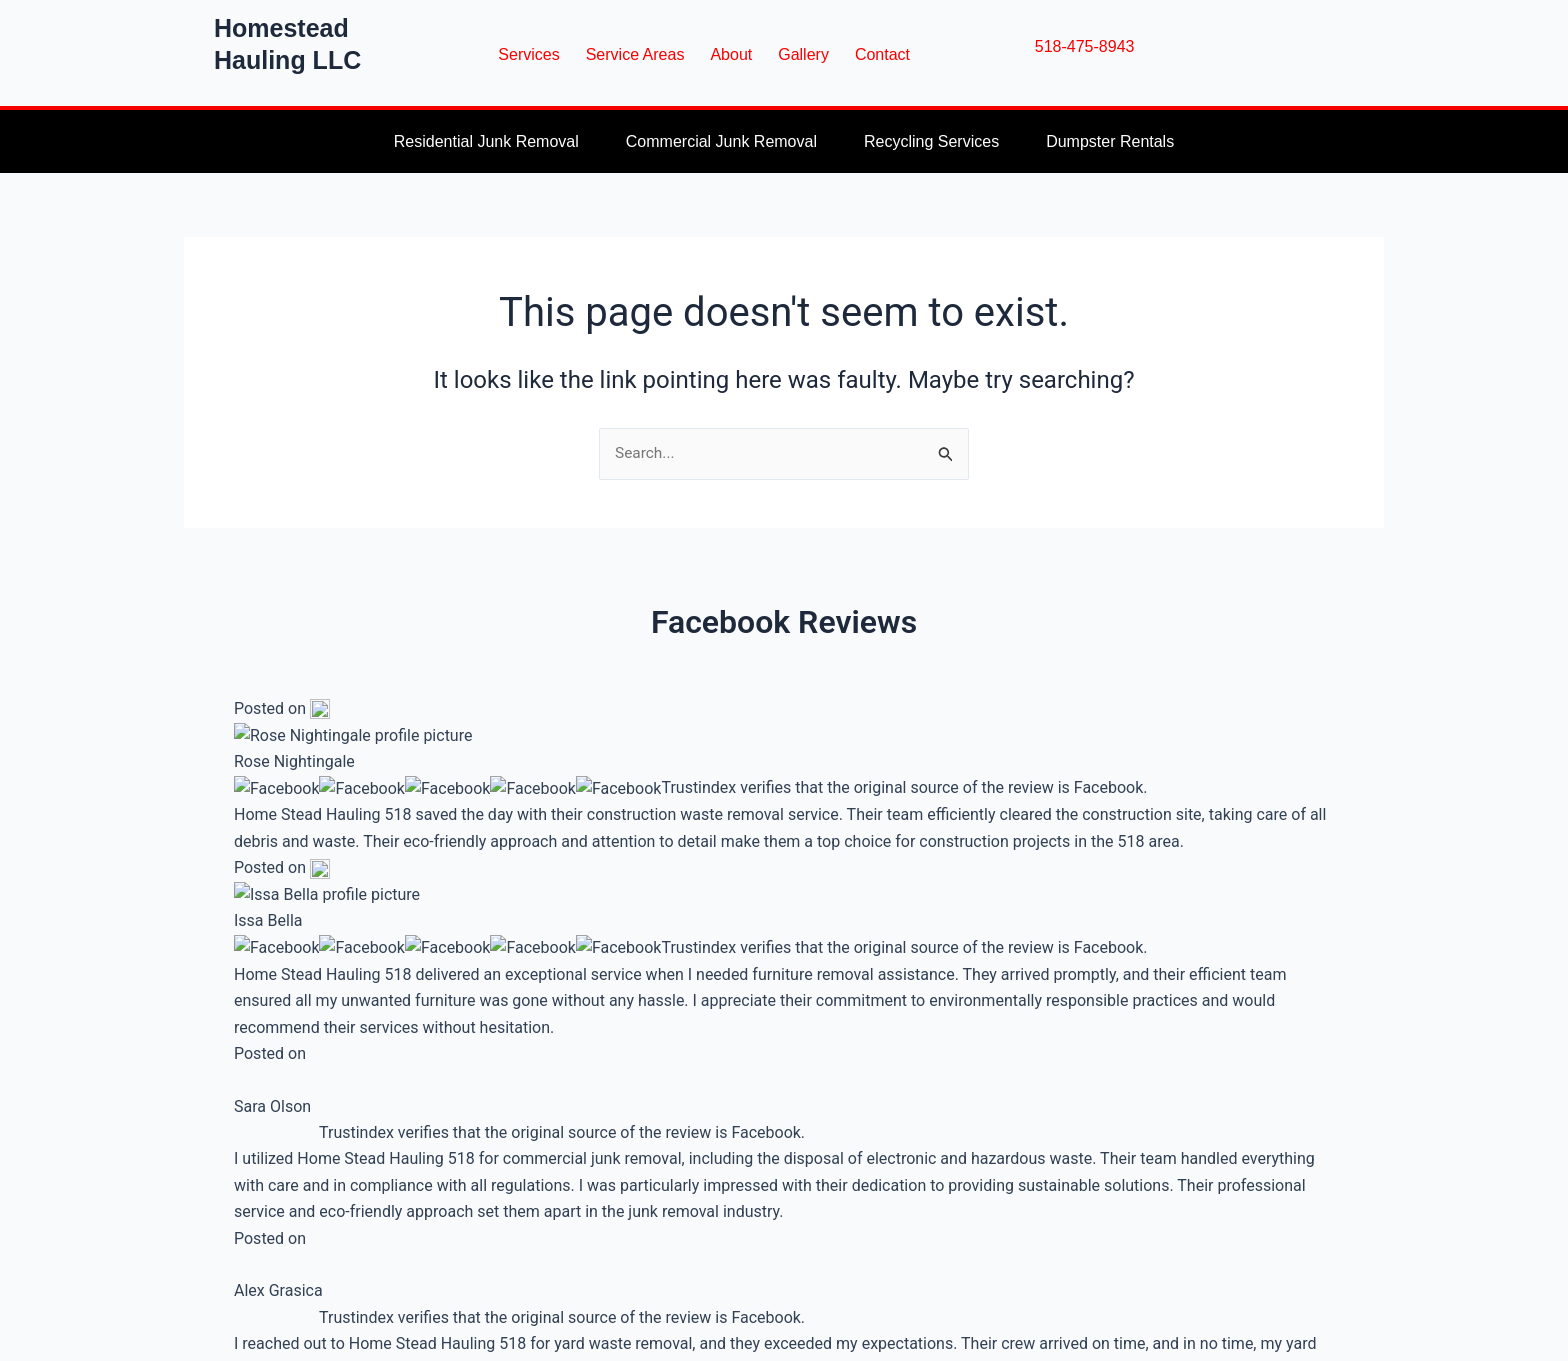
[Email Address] (697, 1056)
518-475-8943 (1085, 46)
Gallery (803, 54)
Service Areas (635, 54)
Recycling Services (931, 141)
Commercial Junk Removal (721, 141)
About (731, 54)
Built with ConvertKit (779, 1163)
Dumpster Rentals (1110, 141)
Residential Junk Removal (486, 141)
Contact (882, 54)
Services (528, 54)
